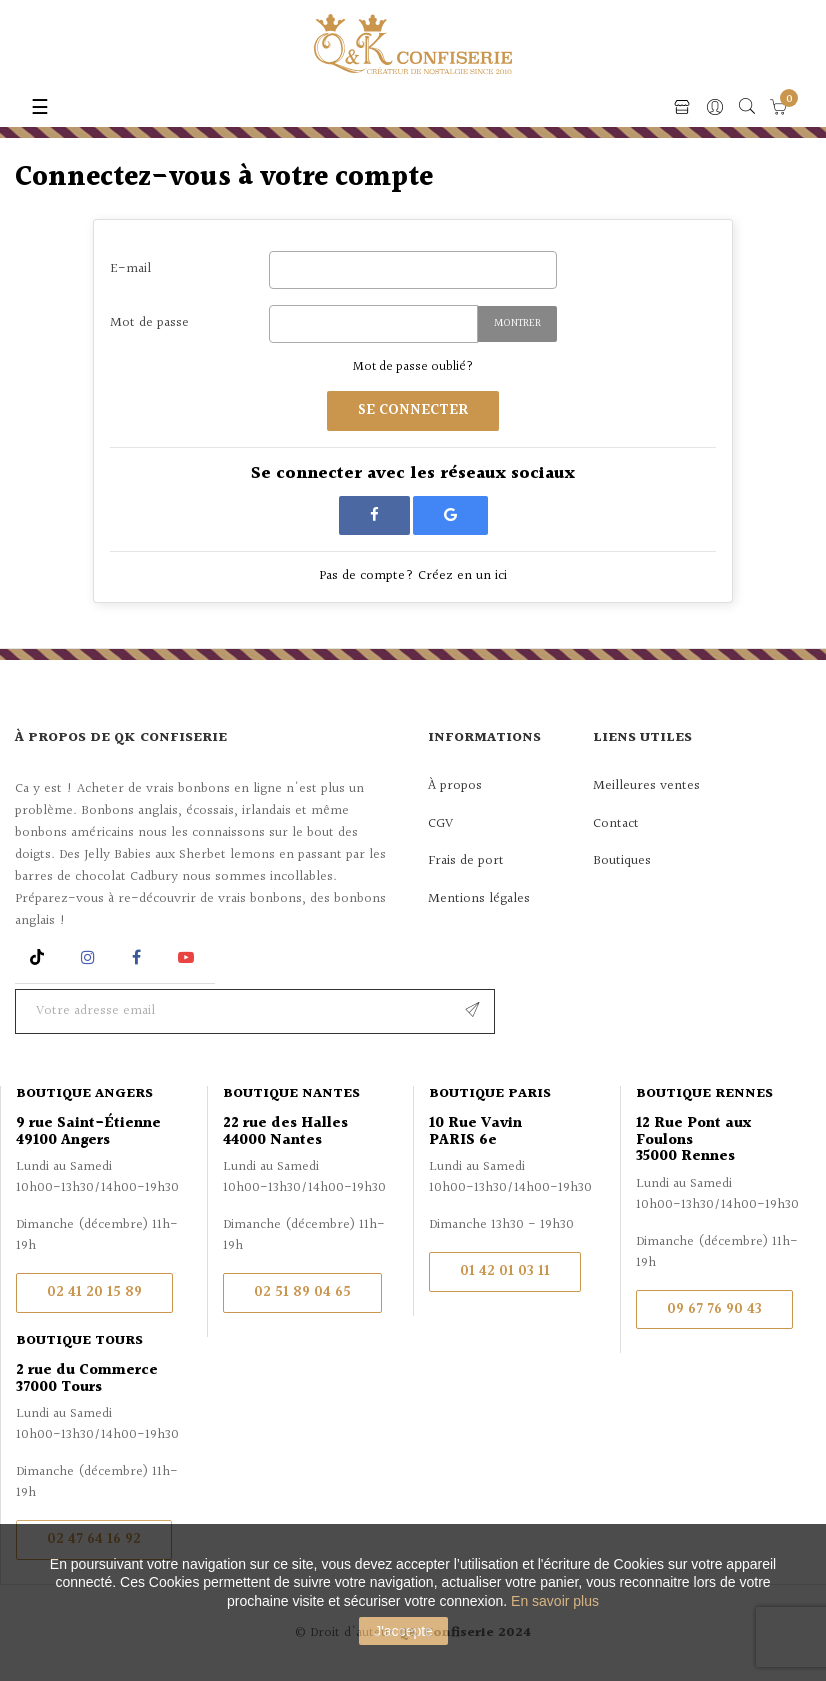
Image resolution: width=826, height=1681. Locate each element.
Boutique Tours (79, 1341)
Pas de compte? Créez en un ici (413, 576)
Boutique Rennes (704, 1094)
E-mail (130, 268)
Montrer (517, 323)
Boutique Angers (84, 1094)
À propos (455, 786)
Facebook (136, 957)
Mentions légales (479, 899)
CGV (440, 824)
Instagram (90, 957)
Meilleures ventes (646, 786)
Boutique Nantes (291, 1094)
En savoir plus (555, 1601)
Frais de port (466, 861)
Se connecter (413, 410)
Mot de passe (149, 322)
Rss (39, 957)
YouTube (189, 957)
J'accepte (403, 1631)
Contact (616, 824)
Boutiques (622, 861)
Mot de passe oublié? (413, 367)
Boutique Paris (490, 1094)
